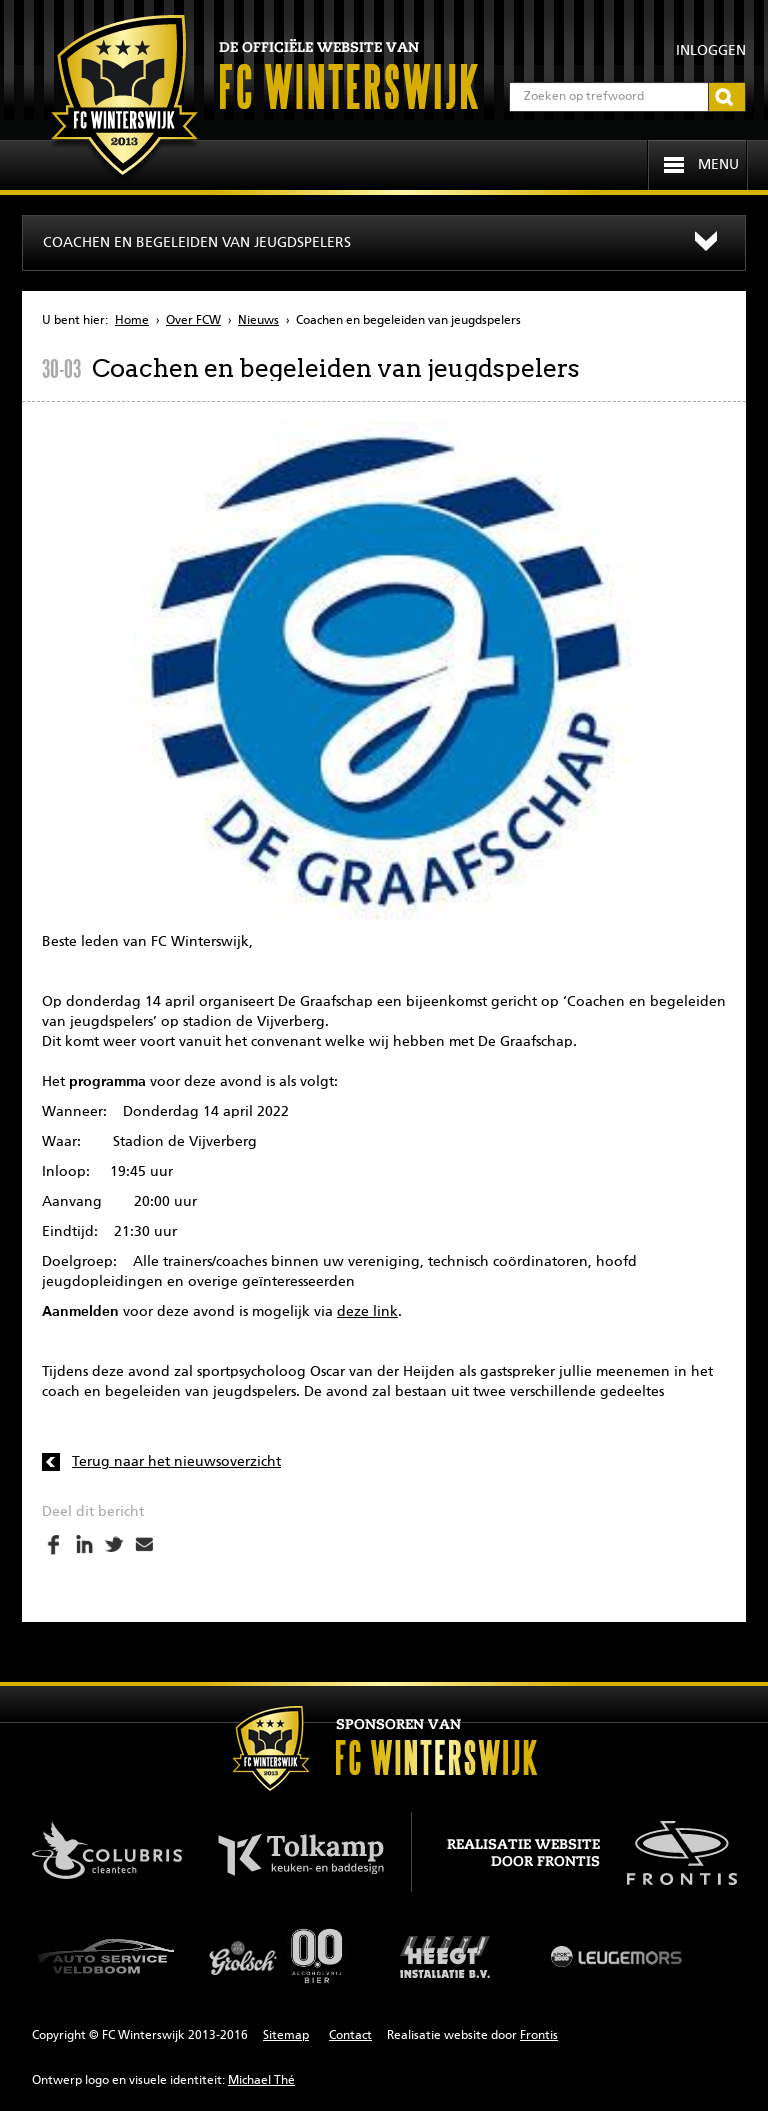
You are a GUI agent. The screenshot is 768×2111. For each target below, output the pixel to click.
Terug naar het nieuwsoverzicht (176, 1462)
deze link (367, 1312)
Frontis (539, 2036)
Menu (718, 165)
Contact (350, 2036)
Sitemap (286, 2036)
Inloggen (711, 51)
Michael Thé (261, 2081)
